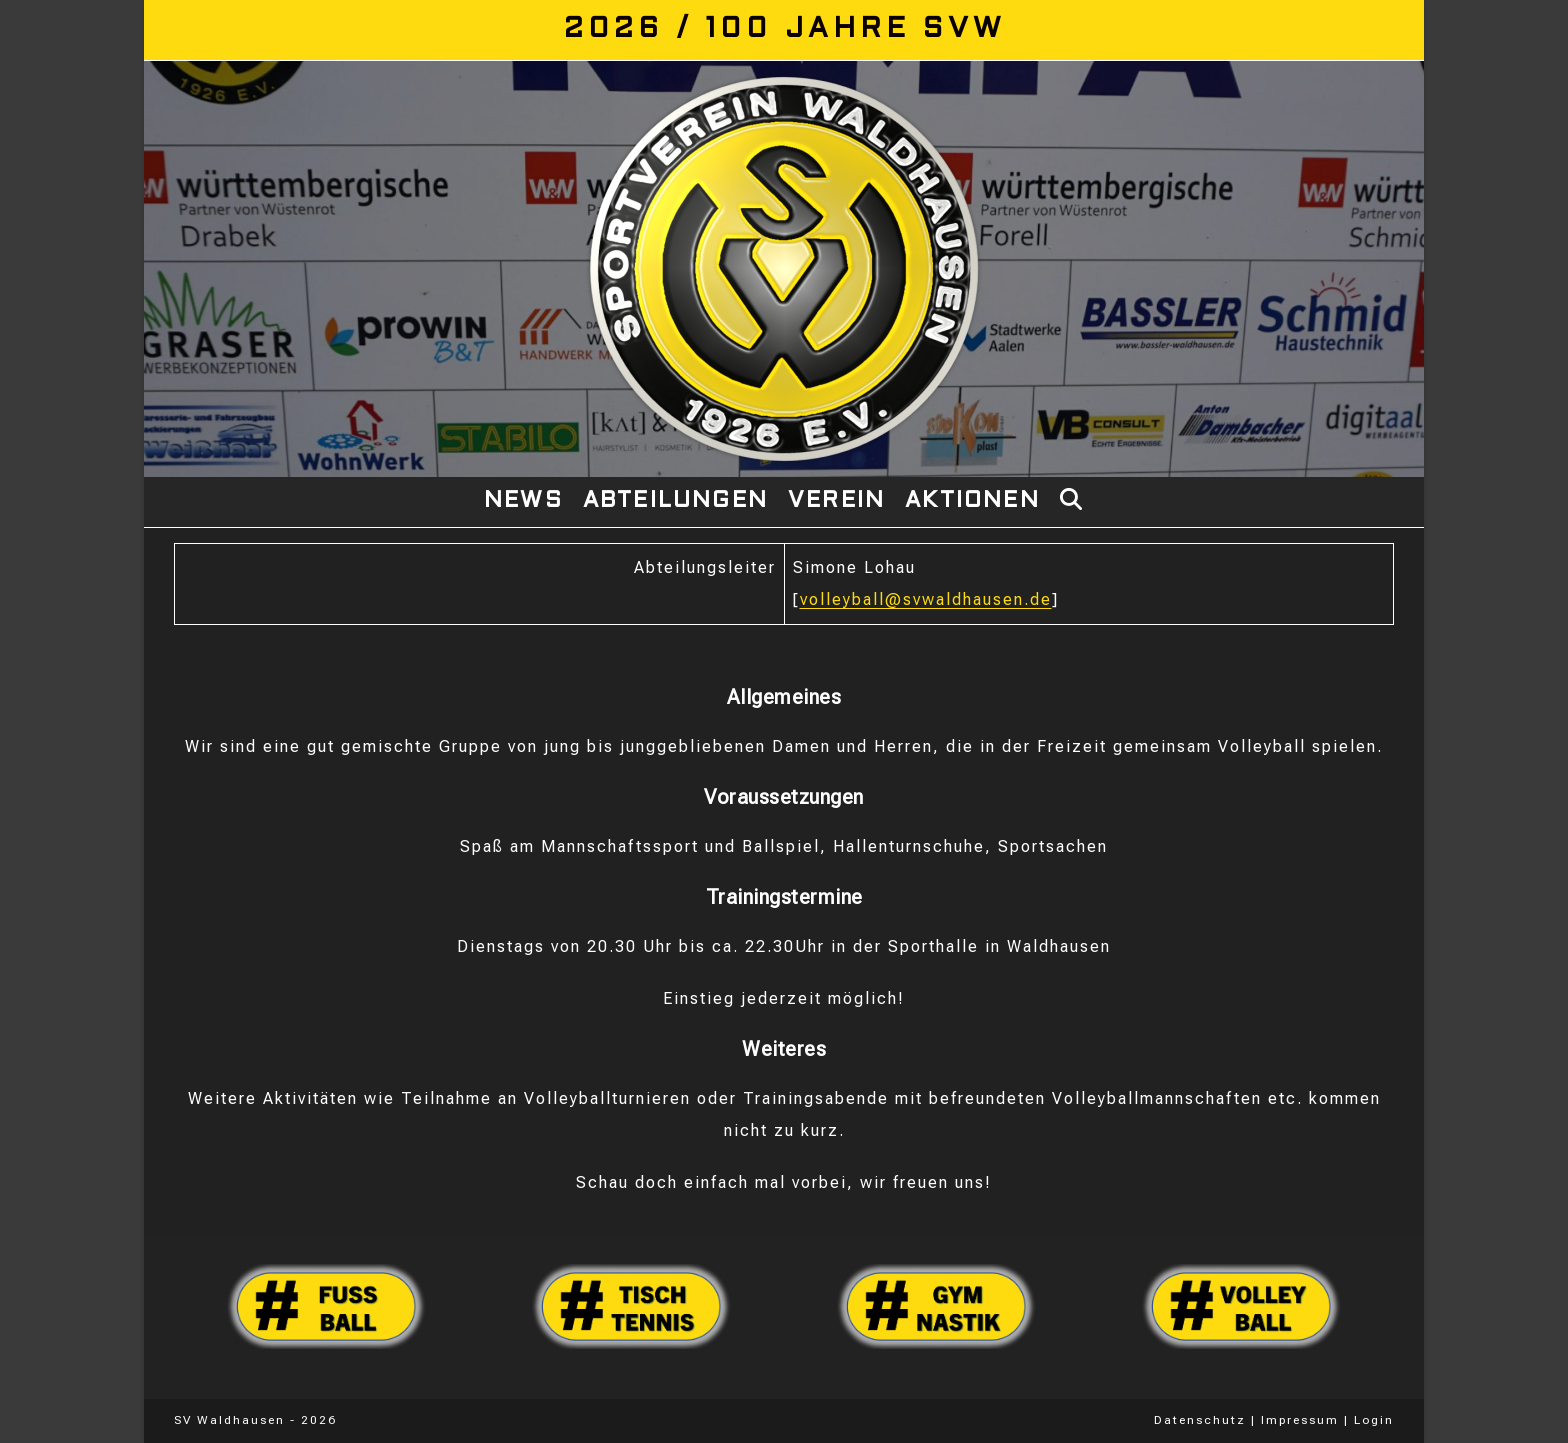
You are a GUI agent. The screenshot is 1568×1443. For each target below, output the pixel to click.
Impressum (1300, 1420)
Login (1374, 1420)
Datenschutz (1200, 1420)
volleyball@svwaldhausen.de (926, 599)
